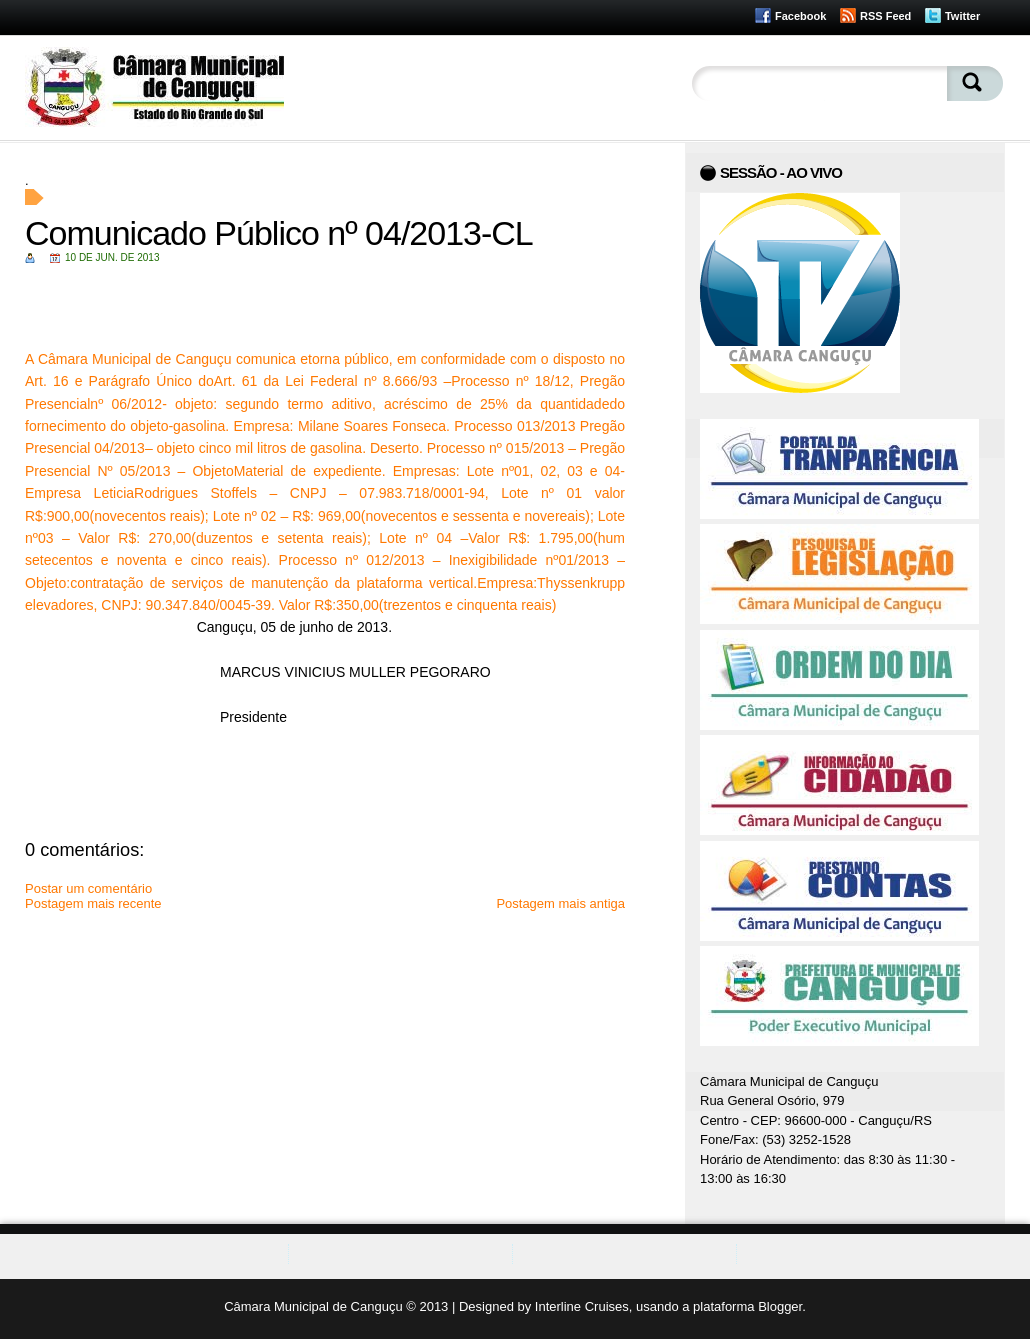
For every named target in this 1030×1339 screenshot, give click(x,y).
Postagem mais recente (93, 903)
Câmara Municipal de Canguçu (313, 1306)
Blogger (780, 1306)
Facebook (800, 16)
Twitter (962, 16)
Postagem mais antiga (560, 903)
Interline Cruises (582, 1306)
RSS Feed (885, 16)
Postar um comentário (88, 888)
